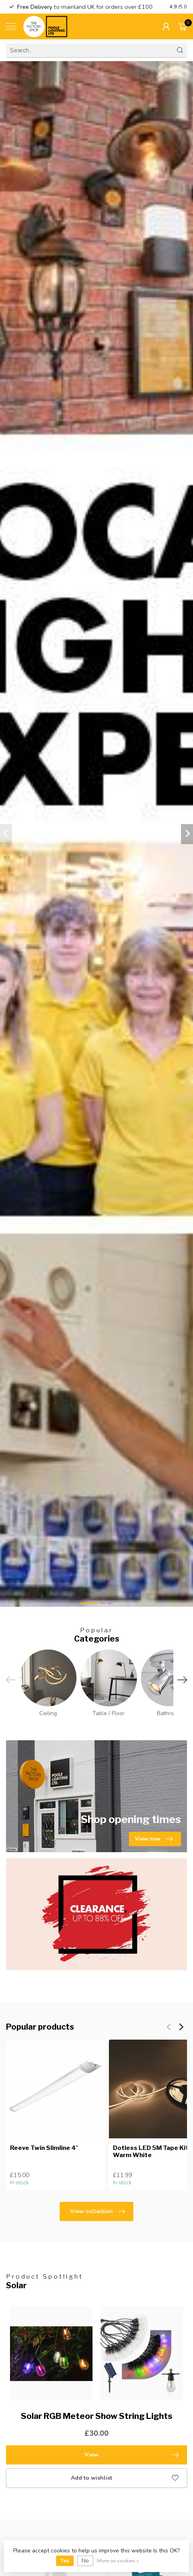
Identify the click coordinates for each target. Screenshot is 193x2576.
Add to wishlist (125, 2478)
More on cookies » (118, 2560)
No (85, 2560)
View (131, 2455)
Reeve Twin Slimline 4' (44, 2148)
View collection (97, 2211)
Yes (64, 2560)
